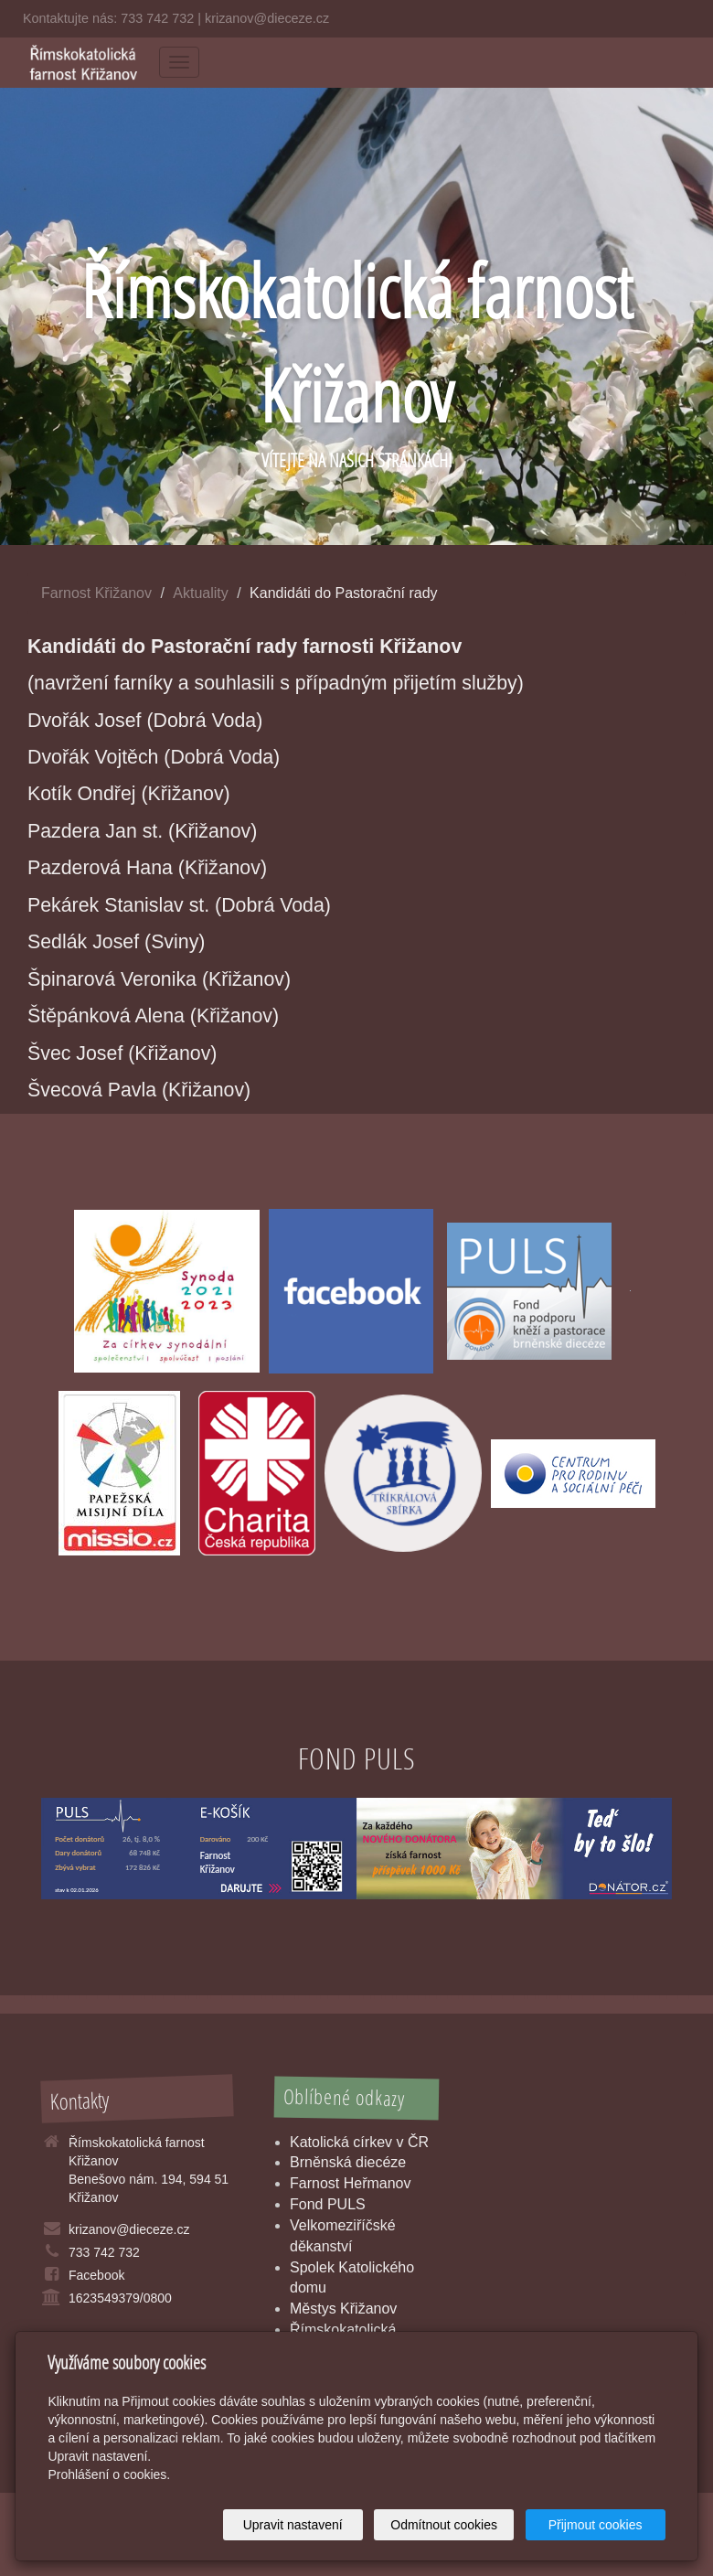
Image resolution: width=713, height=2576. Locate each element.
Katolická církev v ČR (359, 2142)
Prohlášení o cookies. (109, 2474)
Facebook (96, 2275)
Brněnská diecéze (348, 2162)
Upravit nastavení (293, 2524)
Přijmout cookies (595, 2524)
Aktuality (200, 593)
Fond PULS (328, 2204)
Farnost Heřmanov (350, 2183)
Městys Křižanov (343, 2308)
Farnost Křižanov (96, 593)
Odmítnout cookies (443, 2524)
